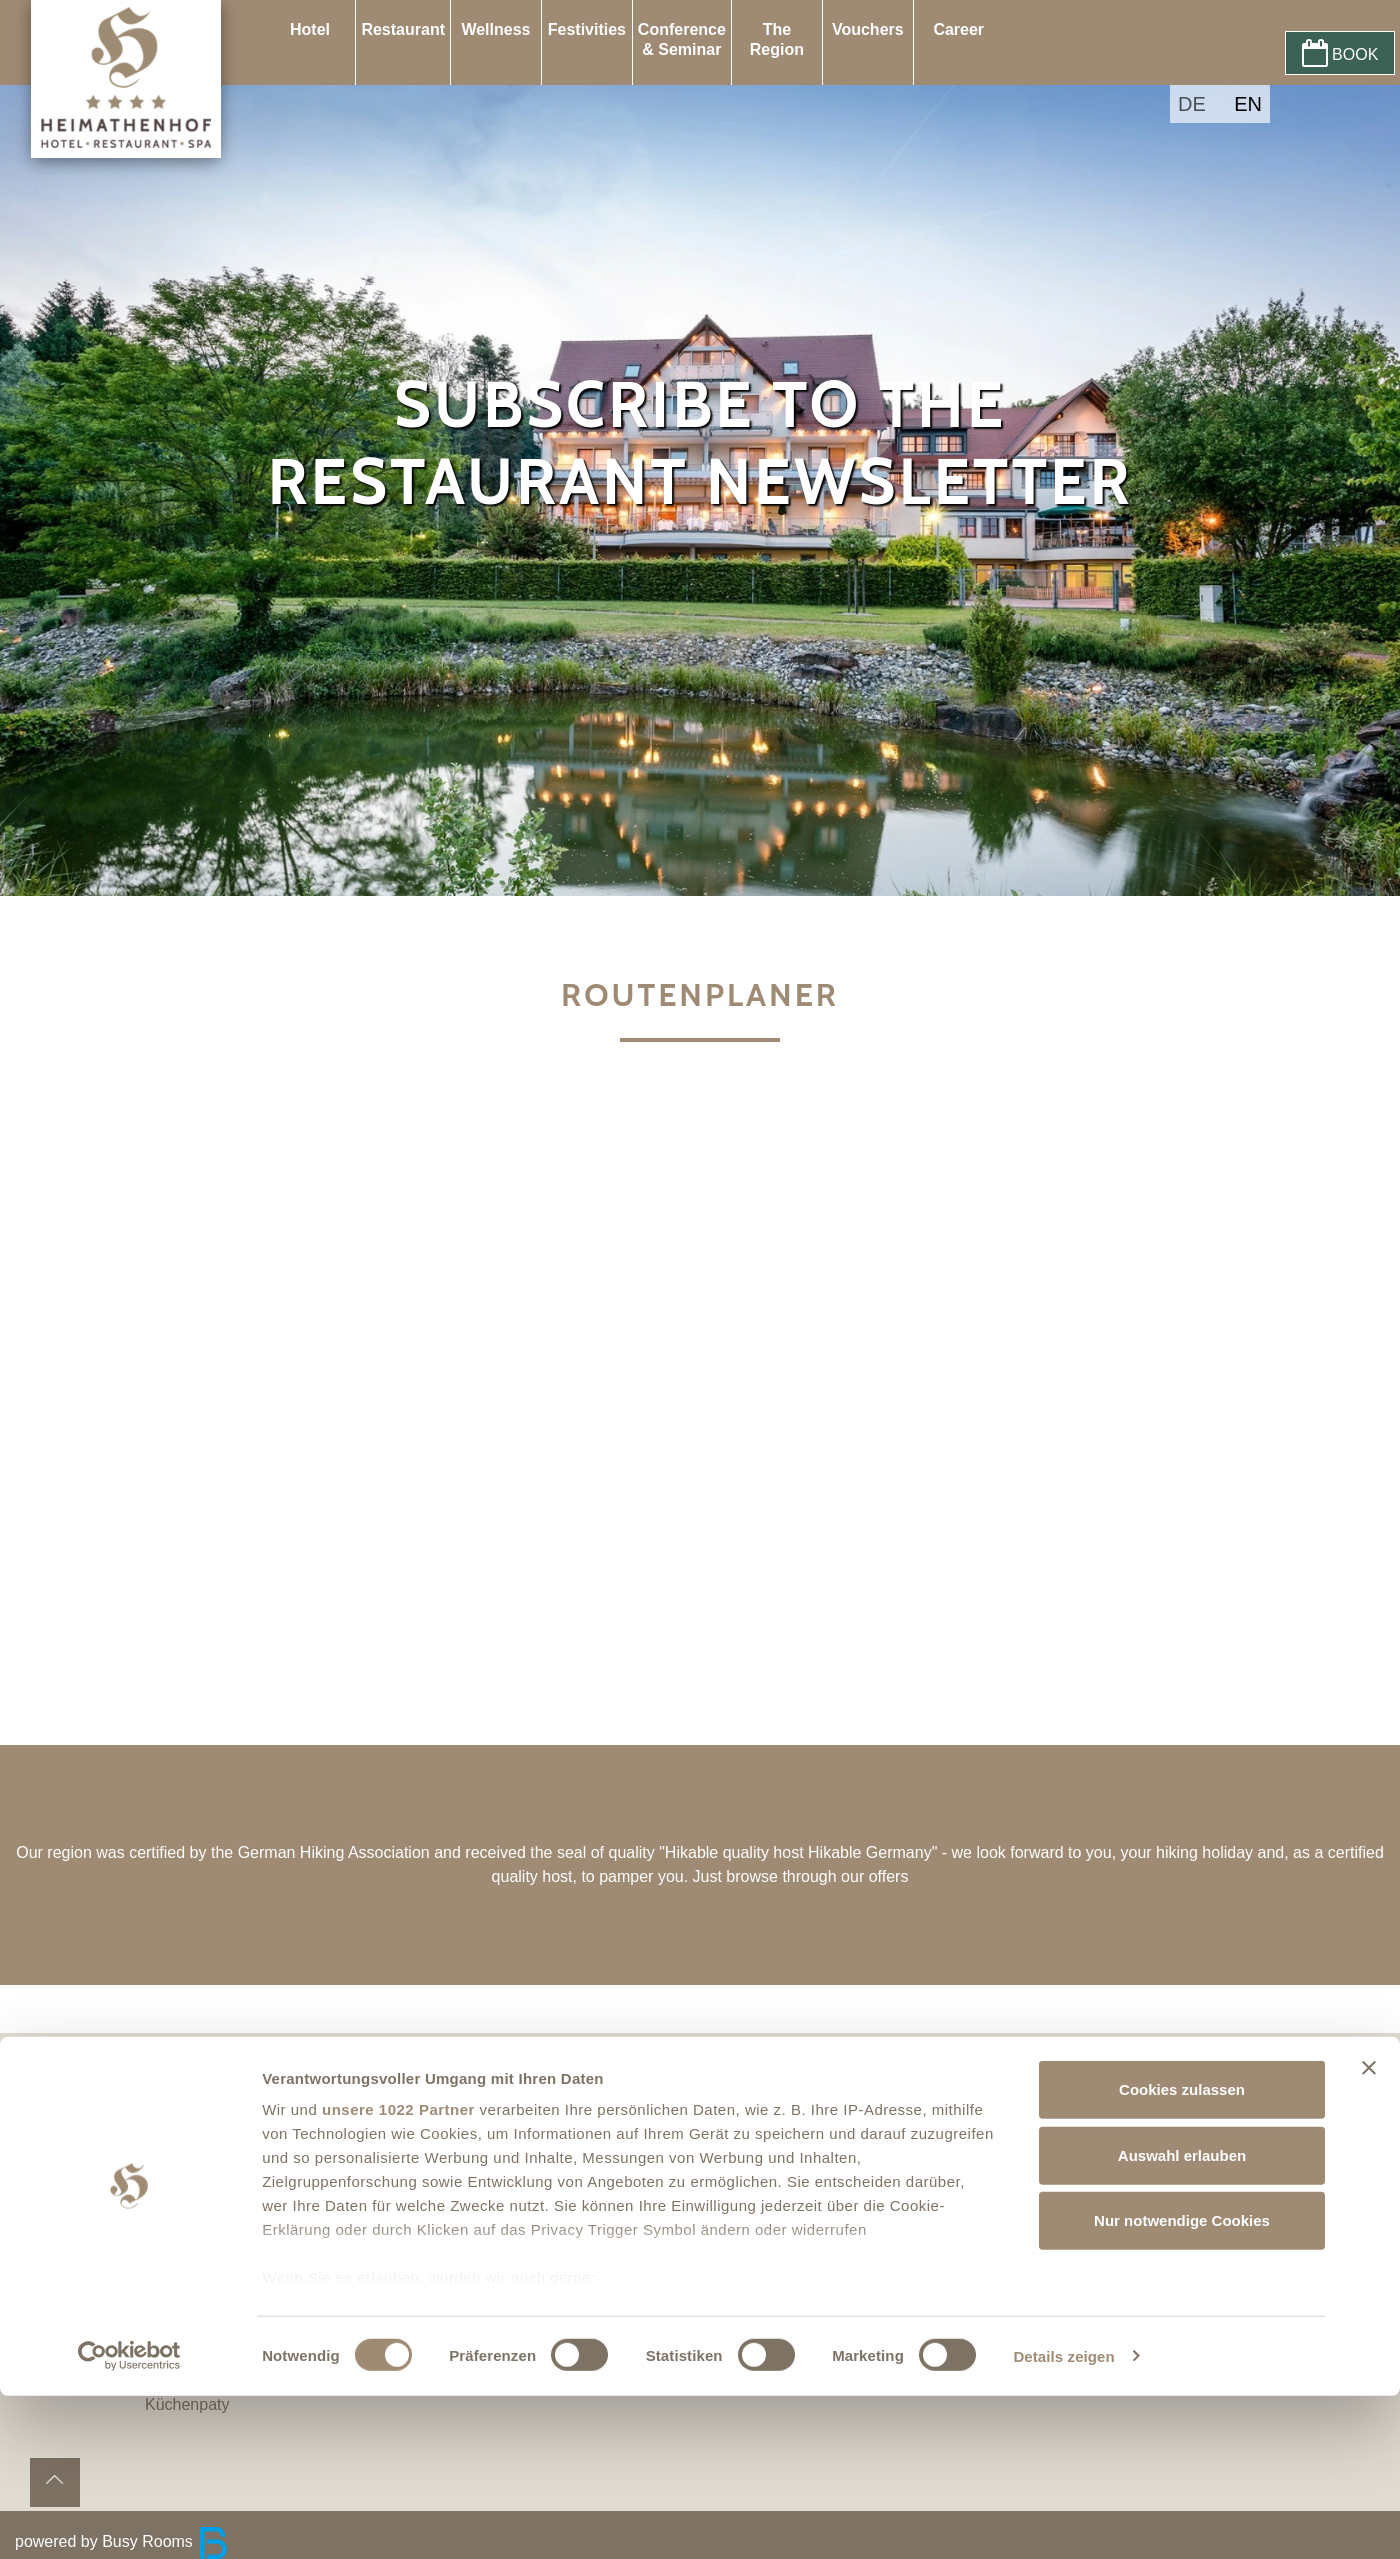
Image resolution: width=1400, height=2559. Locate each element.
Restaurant (403, 29)
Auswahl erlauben (1182, 2318)
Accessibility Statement (251, 2092)
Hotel (310, 29)
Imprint (193, 2140)
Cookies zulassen (1182, 2253)
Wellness (495, 29)
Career (958, 29)
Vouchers (868, 29)
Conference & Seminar (682, 39)
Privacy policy (218, 2164)
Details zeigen (1063, 2519)
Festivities (587, 29)
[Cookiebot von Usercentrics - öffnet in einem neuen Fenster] (129, 2520)
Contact (196, 2116)
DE (1192, 104)
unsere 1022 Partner (398, 2273)
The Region (777, 39)
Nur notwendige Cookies (1182, 2384)
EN (1248, 104)
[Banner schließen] (1369, 2232)
